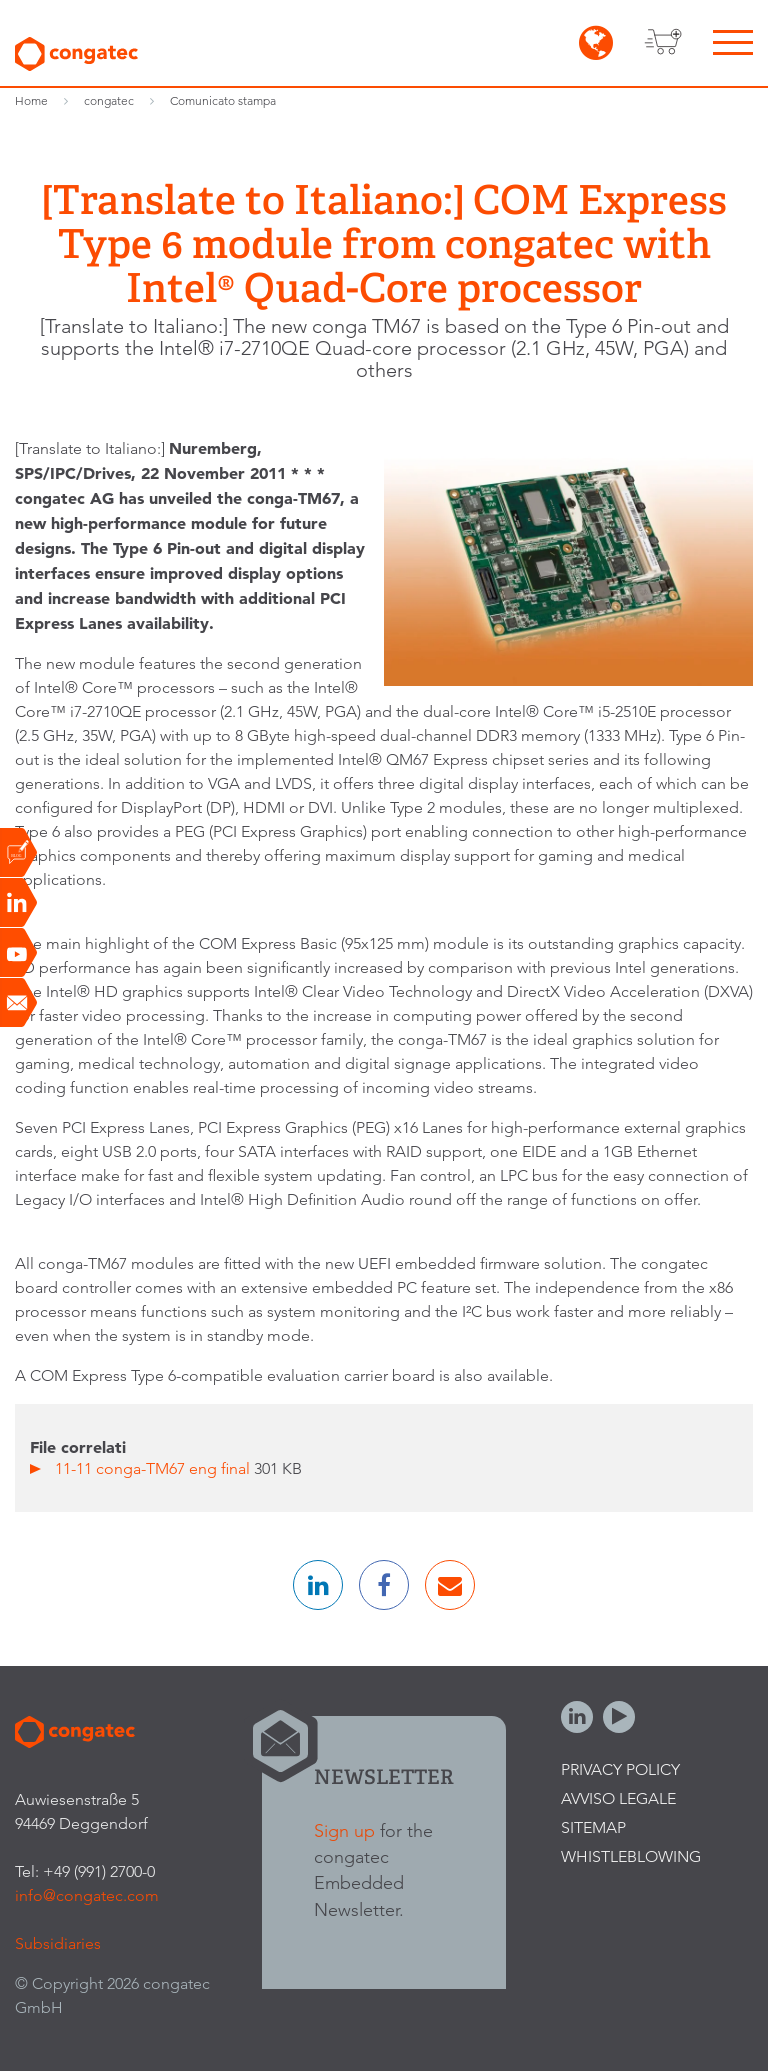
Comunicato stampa (223, 100)
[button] (318, 1585)
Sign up (344, 1830)
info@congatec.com (87, 1895)
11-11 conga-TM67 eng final (154, 1468)
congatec (109, 100)
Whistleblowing (631, 1856)
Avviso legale (618, 1798)
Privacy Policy (620, 1769)
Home (31, 100)
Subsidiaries (58, 1943)
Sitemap (593, 1827)
